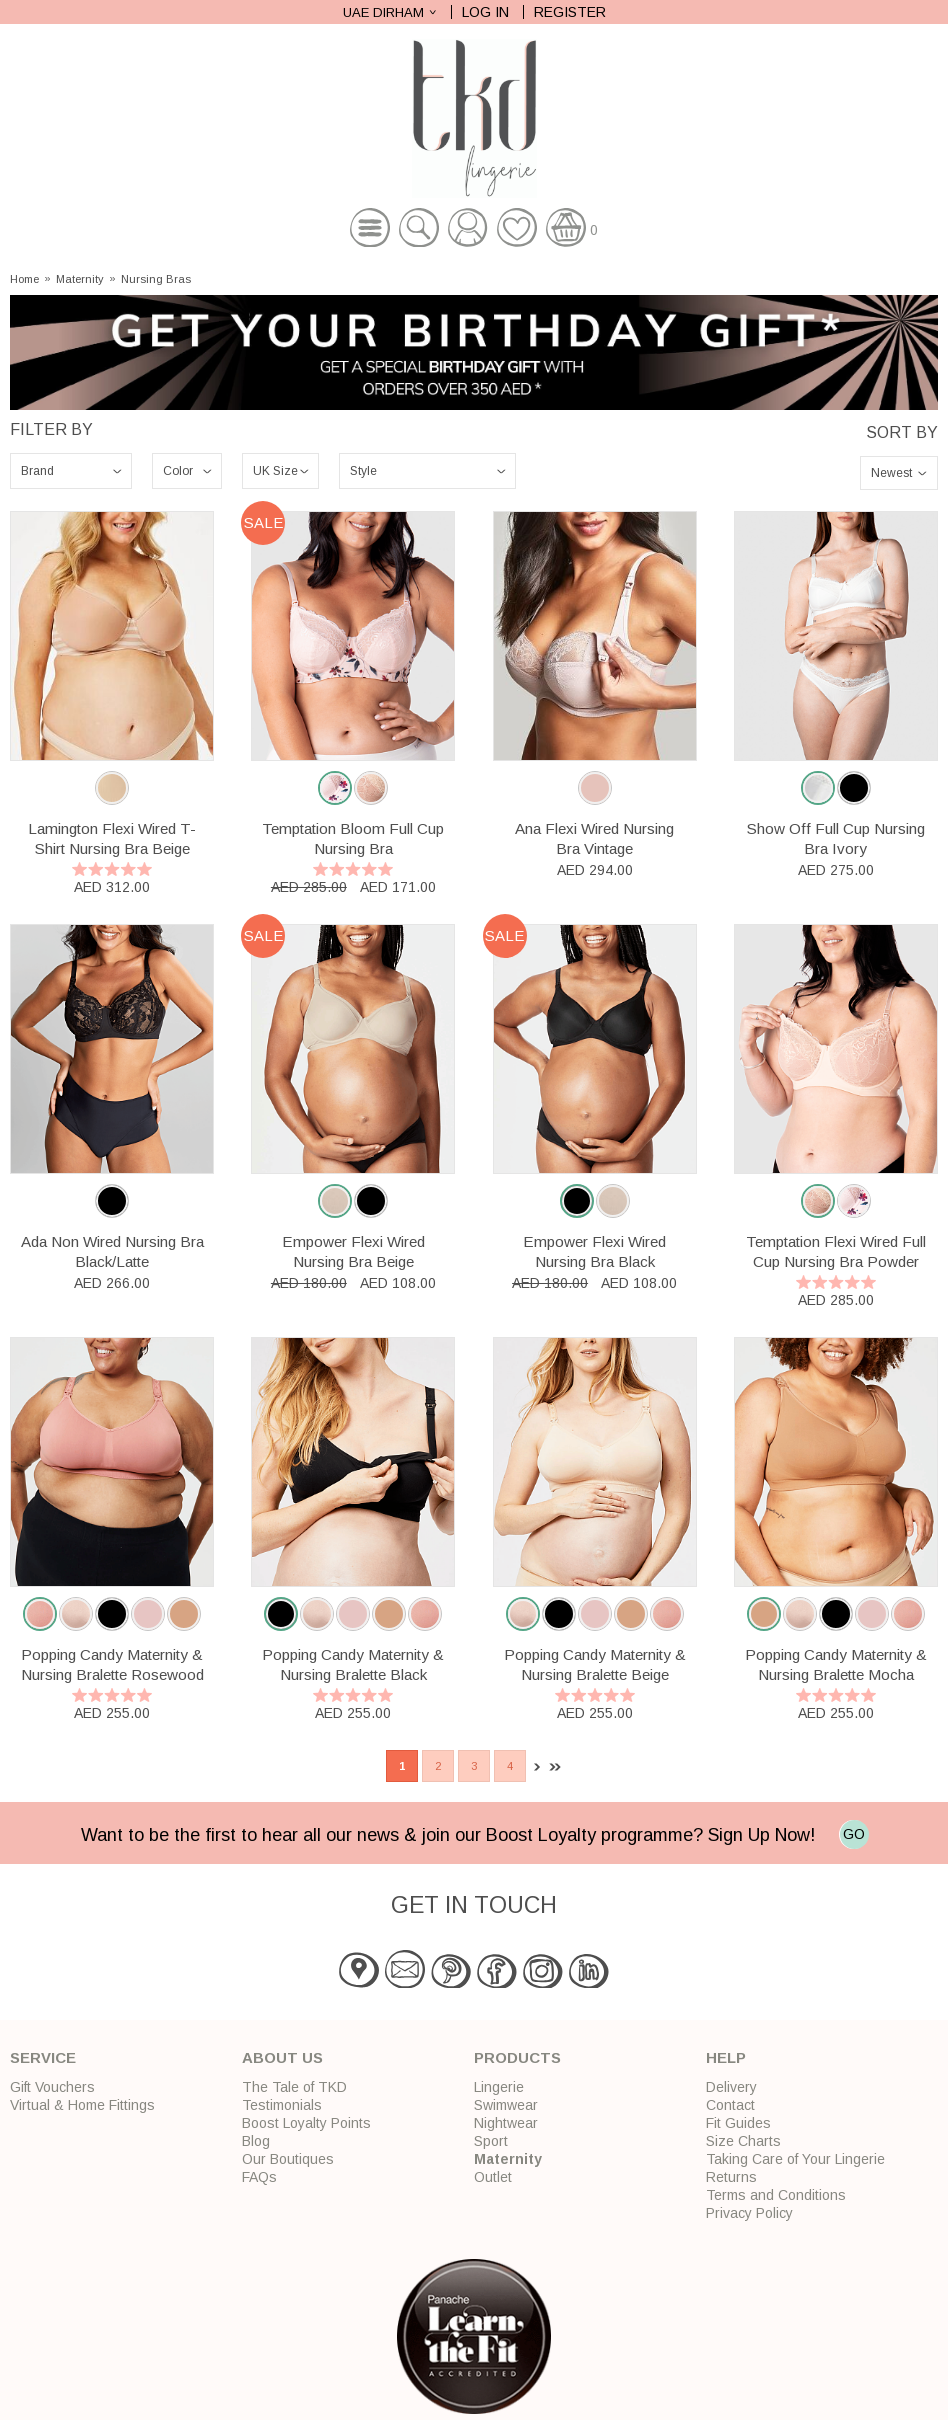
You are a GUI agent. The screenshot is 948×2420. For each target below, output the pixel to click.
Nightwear (506, 2123)
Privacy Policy (749, 2213)
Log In (485, 12)
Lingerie (499, 2087)
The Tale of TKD (294, 2087)
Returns (731, 2177)
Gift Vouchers (52, 2087)
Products (517, 2057)
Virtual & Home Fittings (82, 2105)
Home (24, 279)
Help (726, 2057)
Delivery (731, 2087)
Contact (730, 2105)
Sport (491, 2141)
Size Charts (743, 2141)
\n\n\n (427, 471)
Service (43, 2057)
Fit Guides (738, 2123)
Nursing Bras (156, 279)
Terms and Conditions (776, 2195)
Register (570, 12)
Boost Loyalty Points (306, 2123)
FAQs (259, 2177)
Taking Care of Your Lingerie (795, 2159)
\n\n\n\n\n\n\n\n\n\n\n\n (187, 471)
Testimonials (282, 2105)
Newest (891, 473)
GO (854, 1834)
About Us (282, 2057)
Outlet (493, 2177)
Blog (256, 2141)
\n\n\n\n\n (71, 471)
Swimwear (506, 2105)
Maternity (80, 279)
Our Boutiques (288, 2159)
